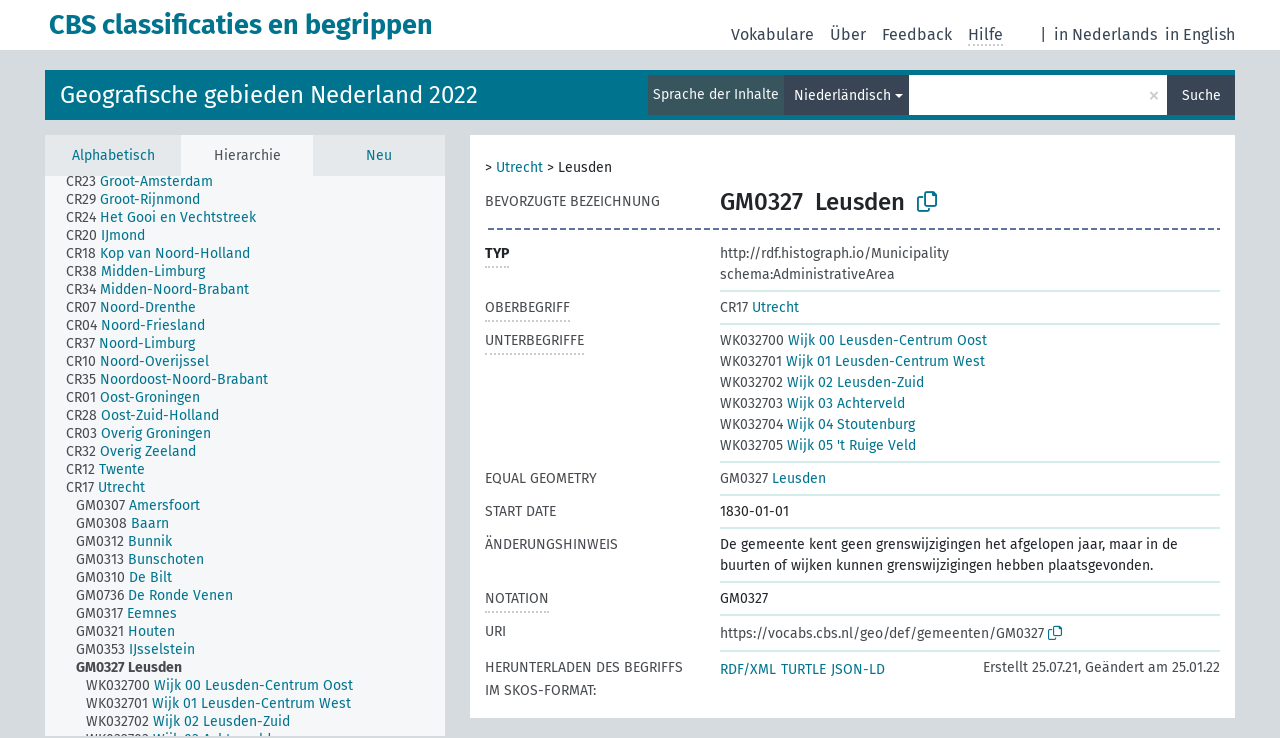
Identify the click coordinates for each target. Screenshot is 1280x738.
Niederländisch (842, 95)
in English (1200, 34)
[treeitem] (148, 182)
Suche (1201, 95)
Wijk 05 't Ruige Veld (818, 445)
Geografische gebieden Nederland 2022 (269, 95)
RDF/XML (748, 669)
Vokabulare (772, 34)
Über (848, 34)
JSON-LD (858, 669)
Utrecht (519, 167)
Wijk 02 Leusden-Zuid (822, 382)
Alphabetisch (113, 155)
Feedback (917, 34)
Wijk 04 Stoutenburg (817, 424)
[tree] (245, 456)
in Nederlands (1105, 34)
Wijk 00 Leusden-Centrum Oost (853, 340)
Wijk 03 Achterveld (812, 403)
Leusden (773, 478)
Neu (379, 155)
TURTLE (803, 669)
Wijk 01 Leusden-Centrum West (852, 361)
